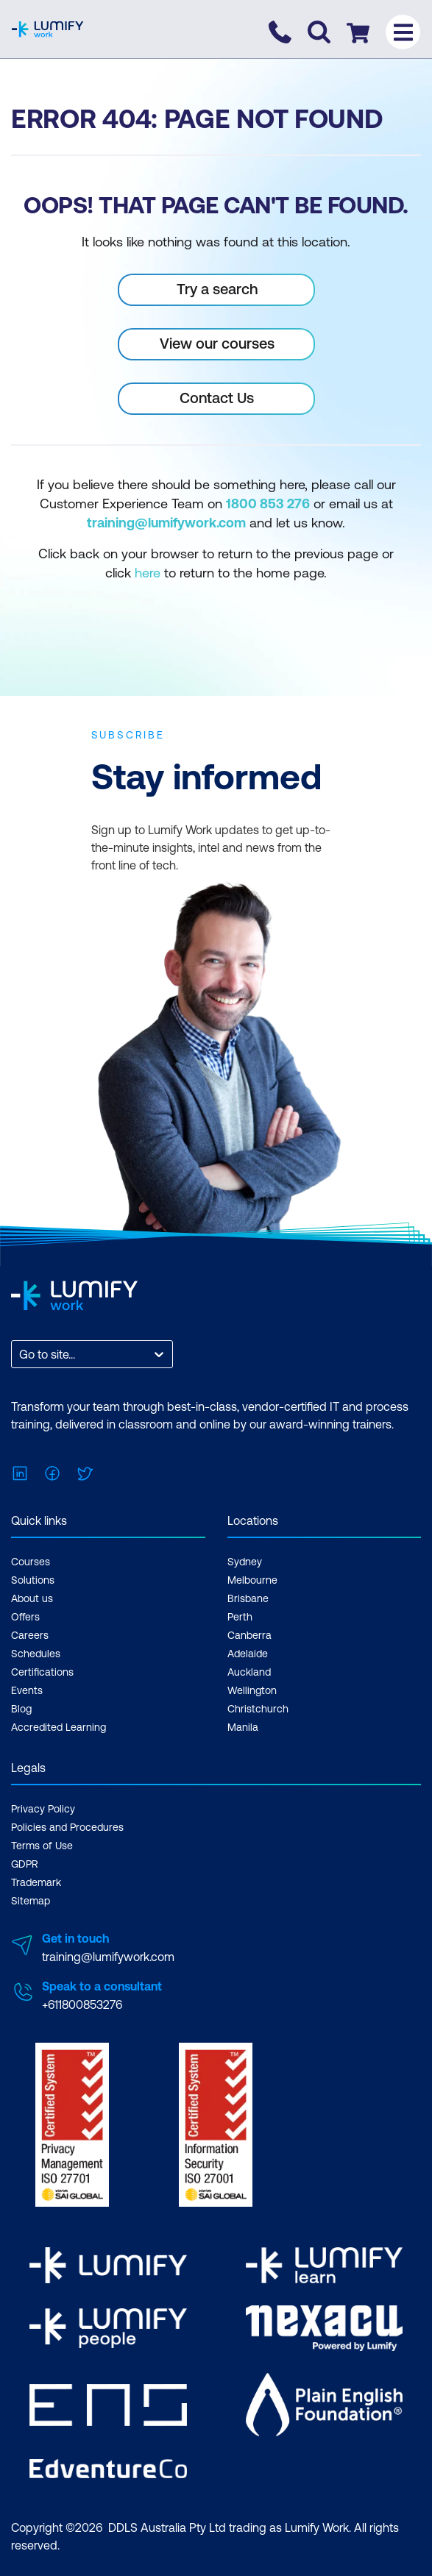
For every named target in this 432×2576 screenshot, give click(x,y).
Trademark (36, 1882)
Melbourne (252, 1580)
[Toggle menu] (403, 32)
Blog (21, 1709)
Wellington (252, 1690)
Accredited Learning (58, 1727)
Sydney (244, 1562)
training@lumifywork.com (108, 1956)
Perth (239, 1617)
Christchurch (257, 1709)
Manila (242, 1727)
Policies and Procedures (67, 1827)
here (147, 572)
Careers (30, 1635)
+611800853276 (82, 2004)
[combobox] (20, 1354)
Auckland (249, 1672)
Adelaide (247, 1653)
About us (32, 1598)
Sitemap (30, 1901)
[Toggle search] (319, 32)
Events (27, 1690)
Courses (30, 1562)
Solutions (32, 1580)
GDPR (24, 1864)
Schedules (35, 1653)
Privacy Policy (43, 1809)
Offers (25, 1617)
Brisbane (248, 1598)
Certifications (42, 1672)
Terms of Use (42, 1845)
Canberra (249, 1635)
